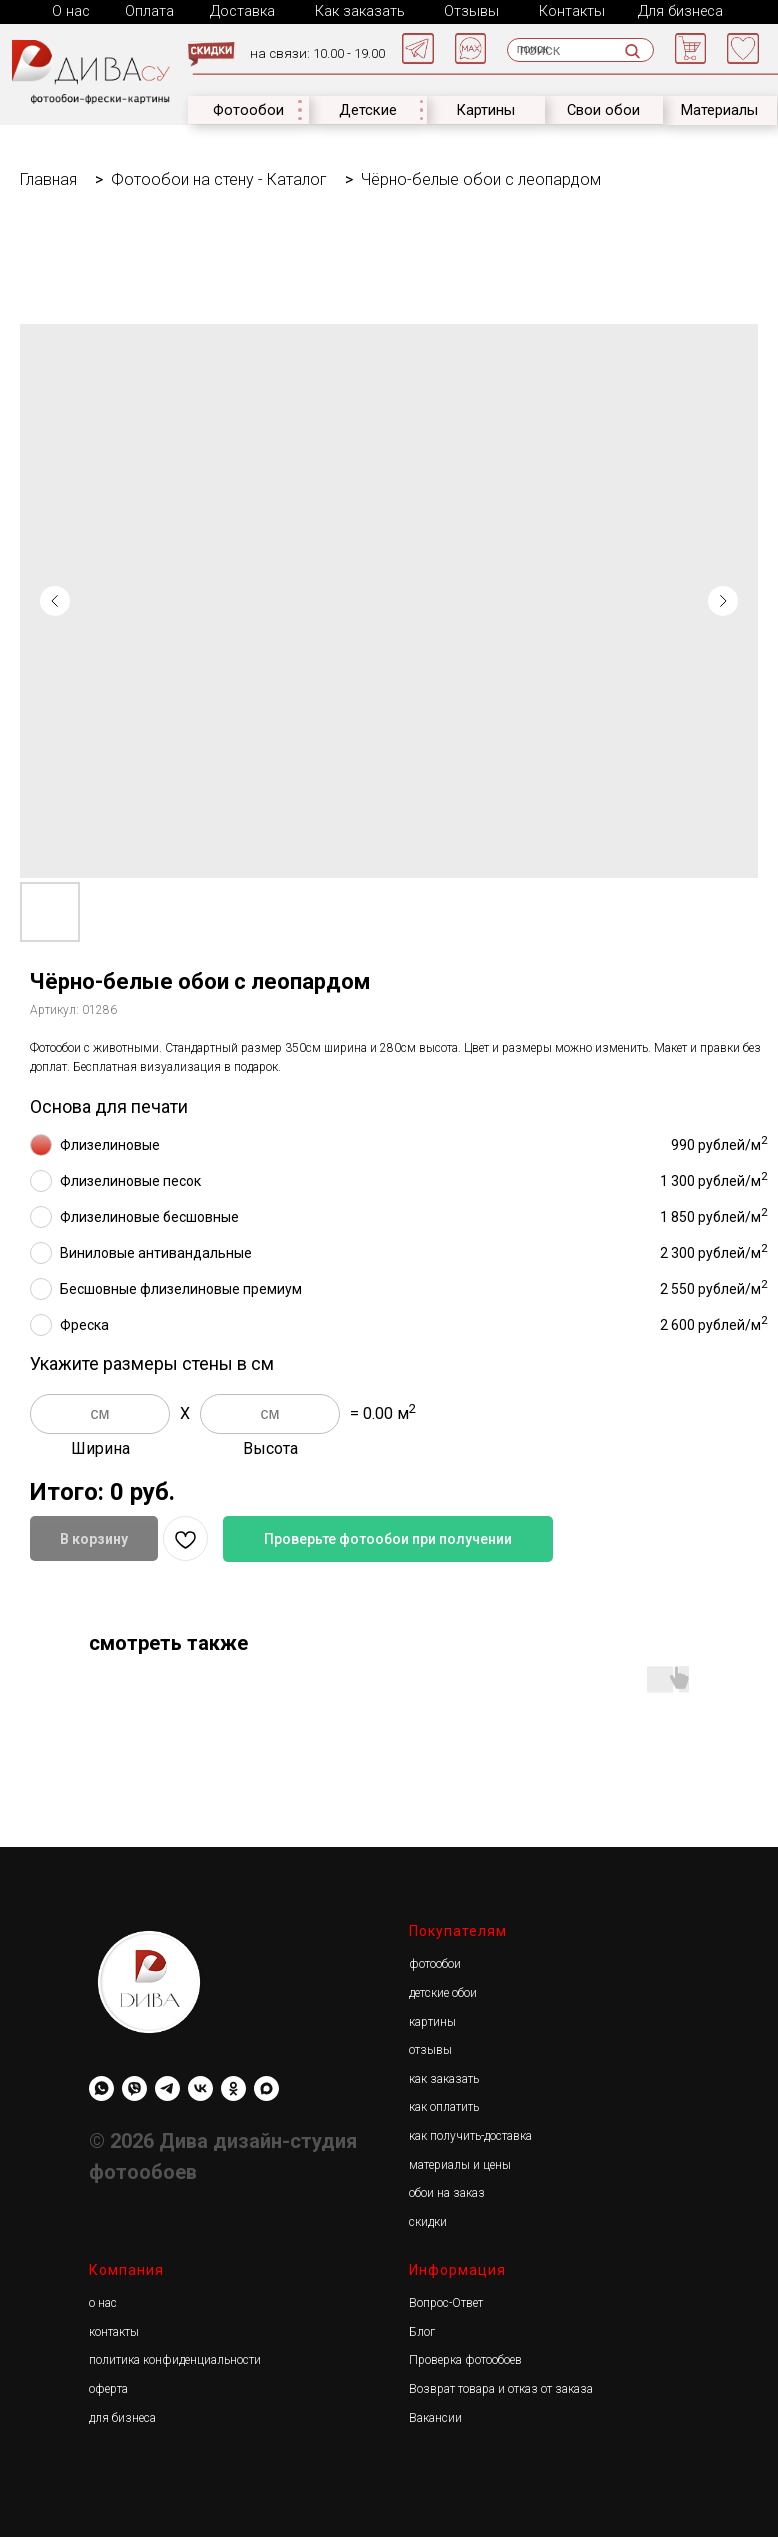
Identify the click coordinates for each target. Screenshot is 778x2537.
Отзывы (466, 10)
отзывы (430, 2048)
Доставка (240, 10)
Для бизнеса (672, 10)
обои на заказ (447, 2191)
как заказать (444, 2077)
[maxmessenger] (266, 2086)
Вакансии (435, 2416)
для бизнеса (122, 2416)
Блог (422, 2330)
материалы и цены (460, 2163)
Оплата (148, 10)
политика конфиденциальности (175, 2358)
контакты (114, 2330)
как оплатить (444, 2105)
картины (432, 2020)
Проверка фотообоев (465, 2358)
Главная (48, 177)
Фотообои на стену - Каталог (219, 177)
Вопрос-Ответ (446, 2301)
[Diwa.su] (167, 2086)
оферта (108, 2387)
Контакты (565, 10)
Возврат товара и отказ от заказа (501, 2387)
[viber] (134, 2086)
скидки (428, 2220)
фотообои (435, 1962)
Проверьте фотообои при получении (388, 1537)
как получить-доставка (470, 2134)
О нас (71, 10)
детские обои (443, 1991)
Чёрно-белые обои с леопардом (481, 177)
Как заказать (355, 10)
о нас (103, 2301)
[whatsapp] (101, 2086)
